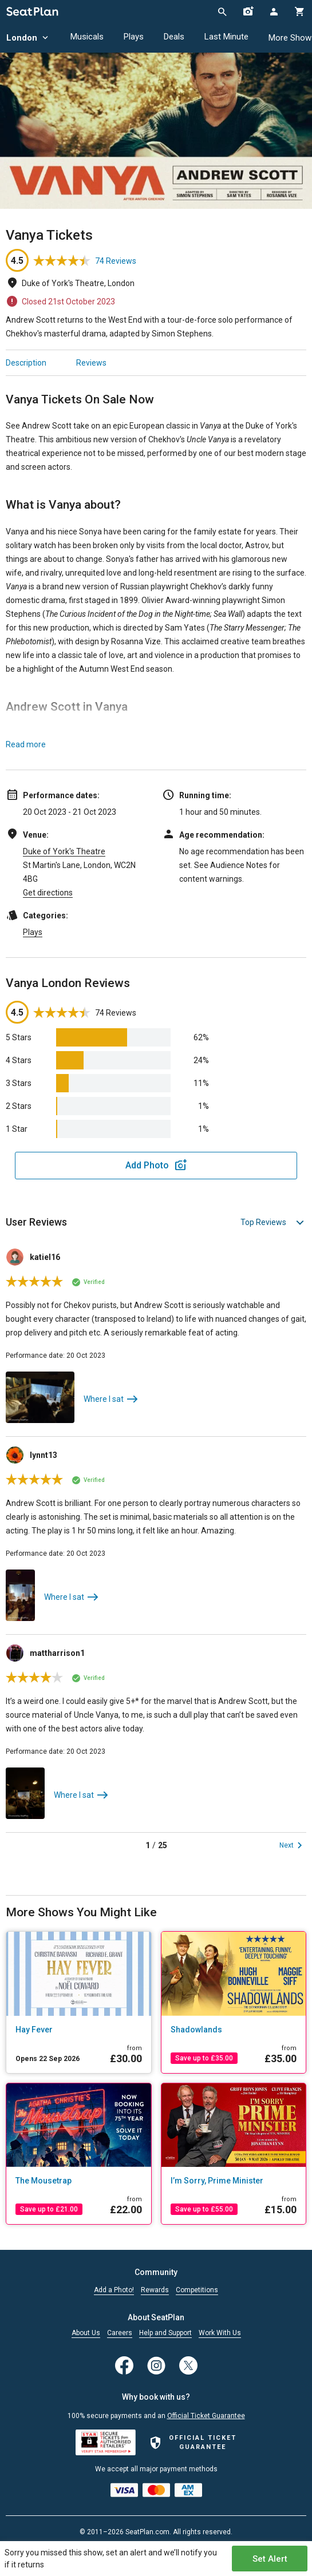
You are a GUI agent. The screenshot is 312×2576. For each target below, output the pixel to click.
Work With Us (220, 2333)
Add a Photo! (114, 2290)
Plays (134, 36)
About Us (86, 2333)
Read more (26, 744)
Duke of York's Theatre (64, 851)
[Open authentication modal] (273, 11)
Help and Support (165, 2333)
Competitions (197, 2290)
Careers (119, 2333)
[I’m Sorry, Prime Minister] (234, 2180)
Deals (174, 36)
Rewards (155, 2290)
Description (26, 362)
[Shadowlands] (234, 2029)
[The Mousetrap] (78, 2180)
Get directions (48, 892)
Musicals (87, 36)
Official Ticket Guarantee (206, 2416)
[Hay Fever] (78, 2029)
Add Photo (147, 1165)
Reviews (91, 362)
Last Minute (226, 36)
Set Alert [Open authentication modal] (269, 2559)
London (28, 38)
